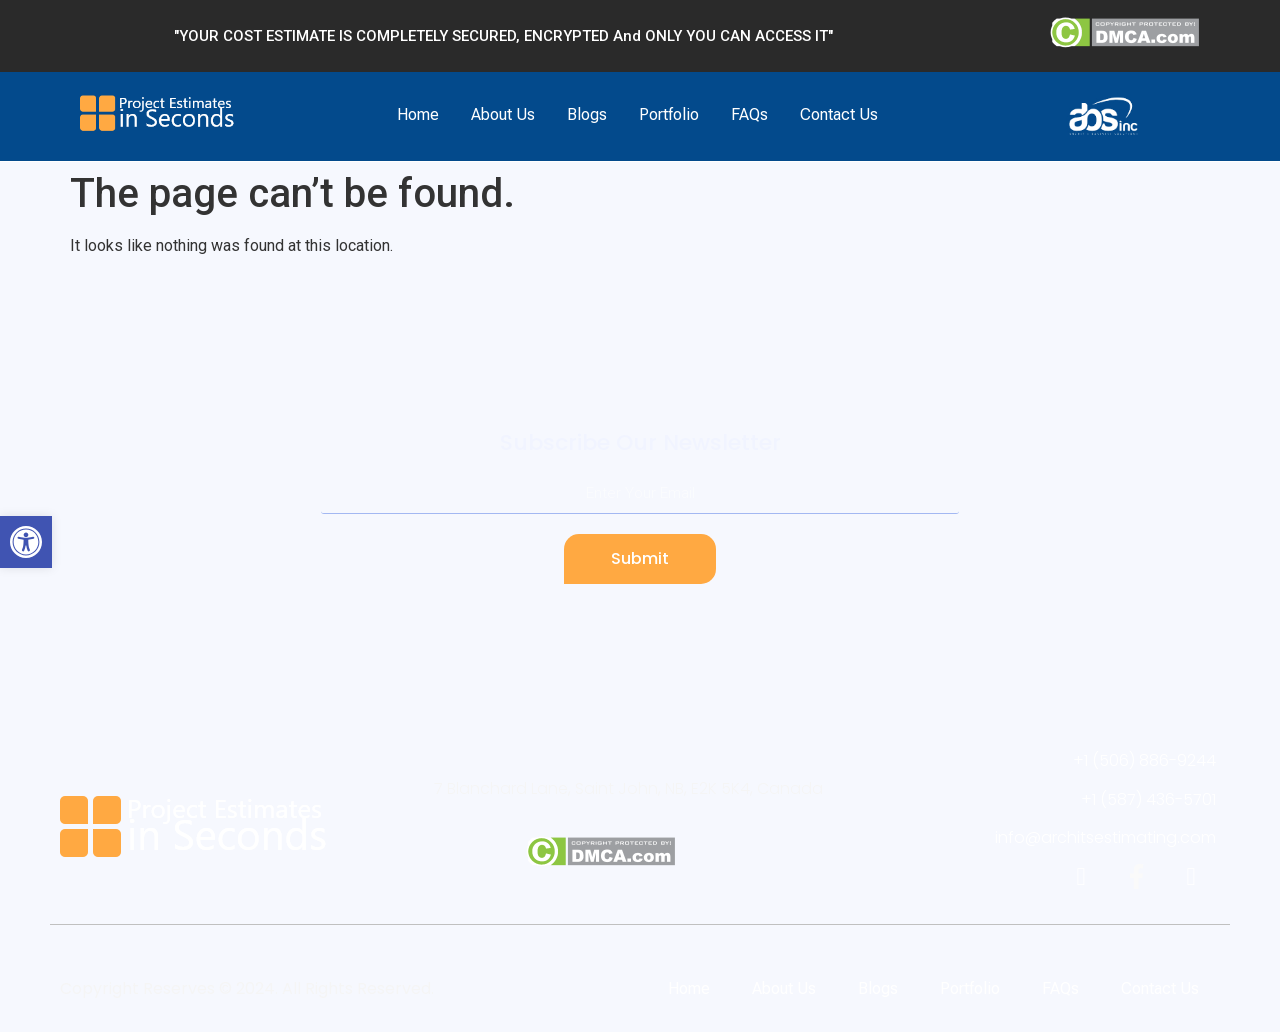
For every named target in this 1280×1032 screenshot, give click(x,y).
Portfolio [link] (669, 114)
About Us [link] (503, 114)
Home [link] (418, 114)
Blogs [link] (587, 114)
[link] (26, 542)
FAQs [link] (749, 114)
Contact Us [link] (839, 114)
